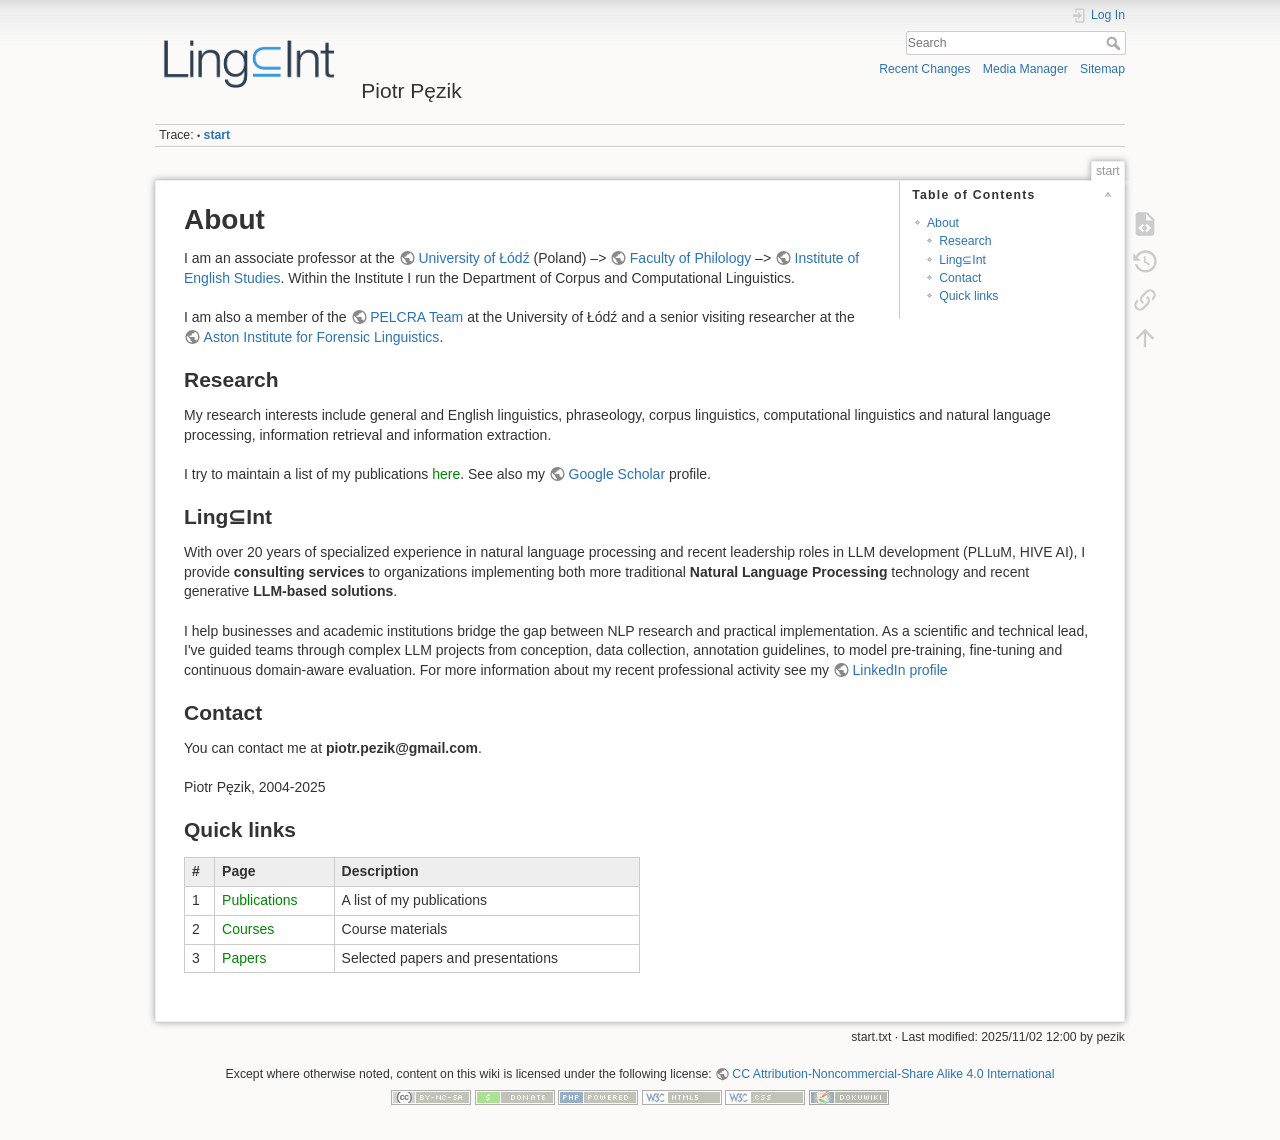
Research (965, 241)
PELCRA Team (416, 317)
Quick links (968, 296)
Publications (260, 900)
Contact (960, 278)
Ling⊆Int (962, 260)
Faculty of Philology (690, 258)
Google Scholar (617, 474)
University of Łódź (473, 258)
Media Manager (1025, 69)
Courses (248, 929)
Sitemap (1102, 69)
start (217, 135)
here (446, 474)
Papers (244, 958)
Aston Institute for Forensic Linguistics (322, 337)
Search (1115, 43)
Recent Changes (924, 69)
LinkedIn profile (900, 670)
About (943, 223)
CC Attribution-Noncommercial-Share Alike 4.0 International (893, 1074)
